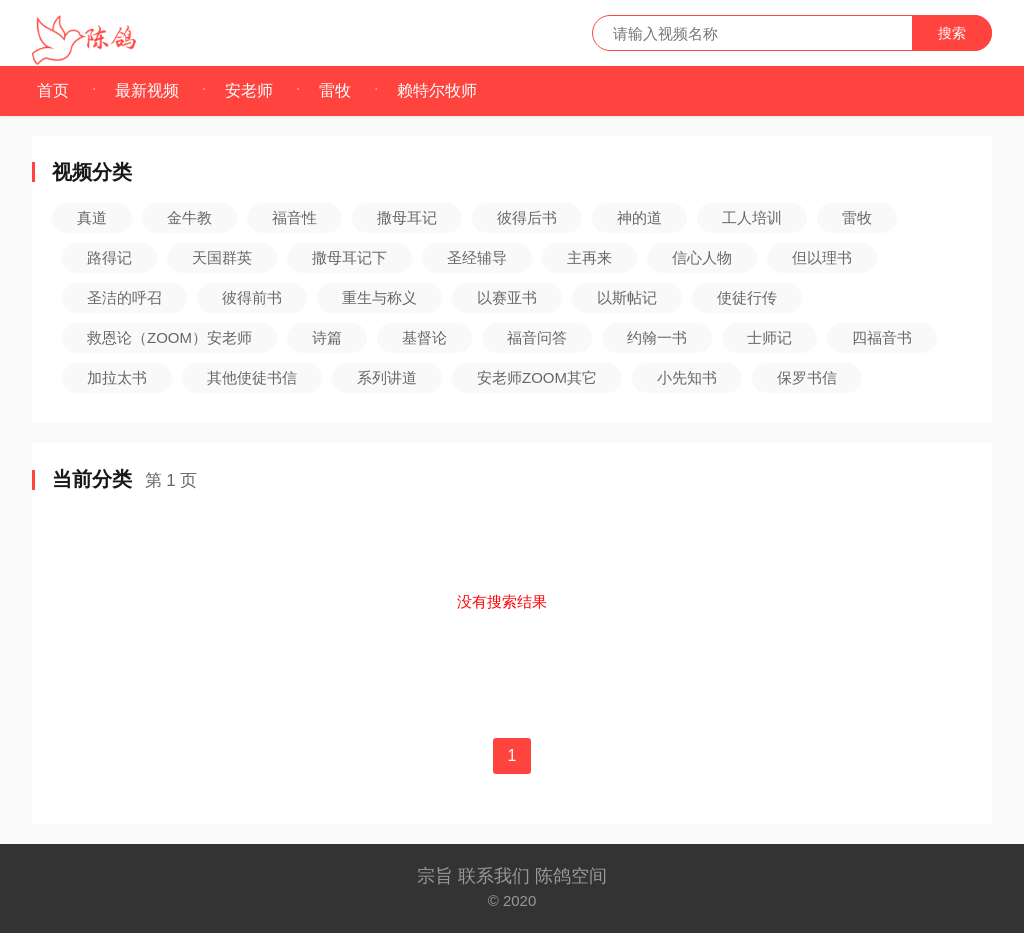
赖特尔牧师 (437, 90)
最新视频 (147, 90)
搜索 (952, 33)
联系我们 (496, 876)
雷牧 (335, 90)
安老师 (249, 90)
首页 (53, 90)
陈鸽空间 (571, 876)
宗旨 (437, 876)
